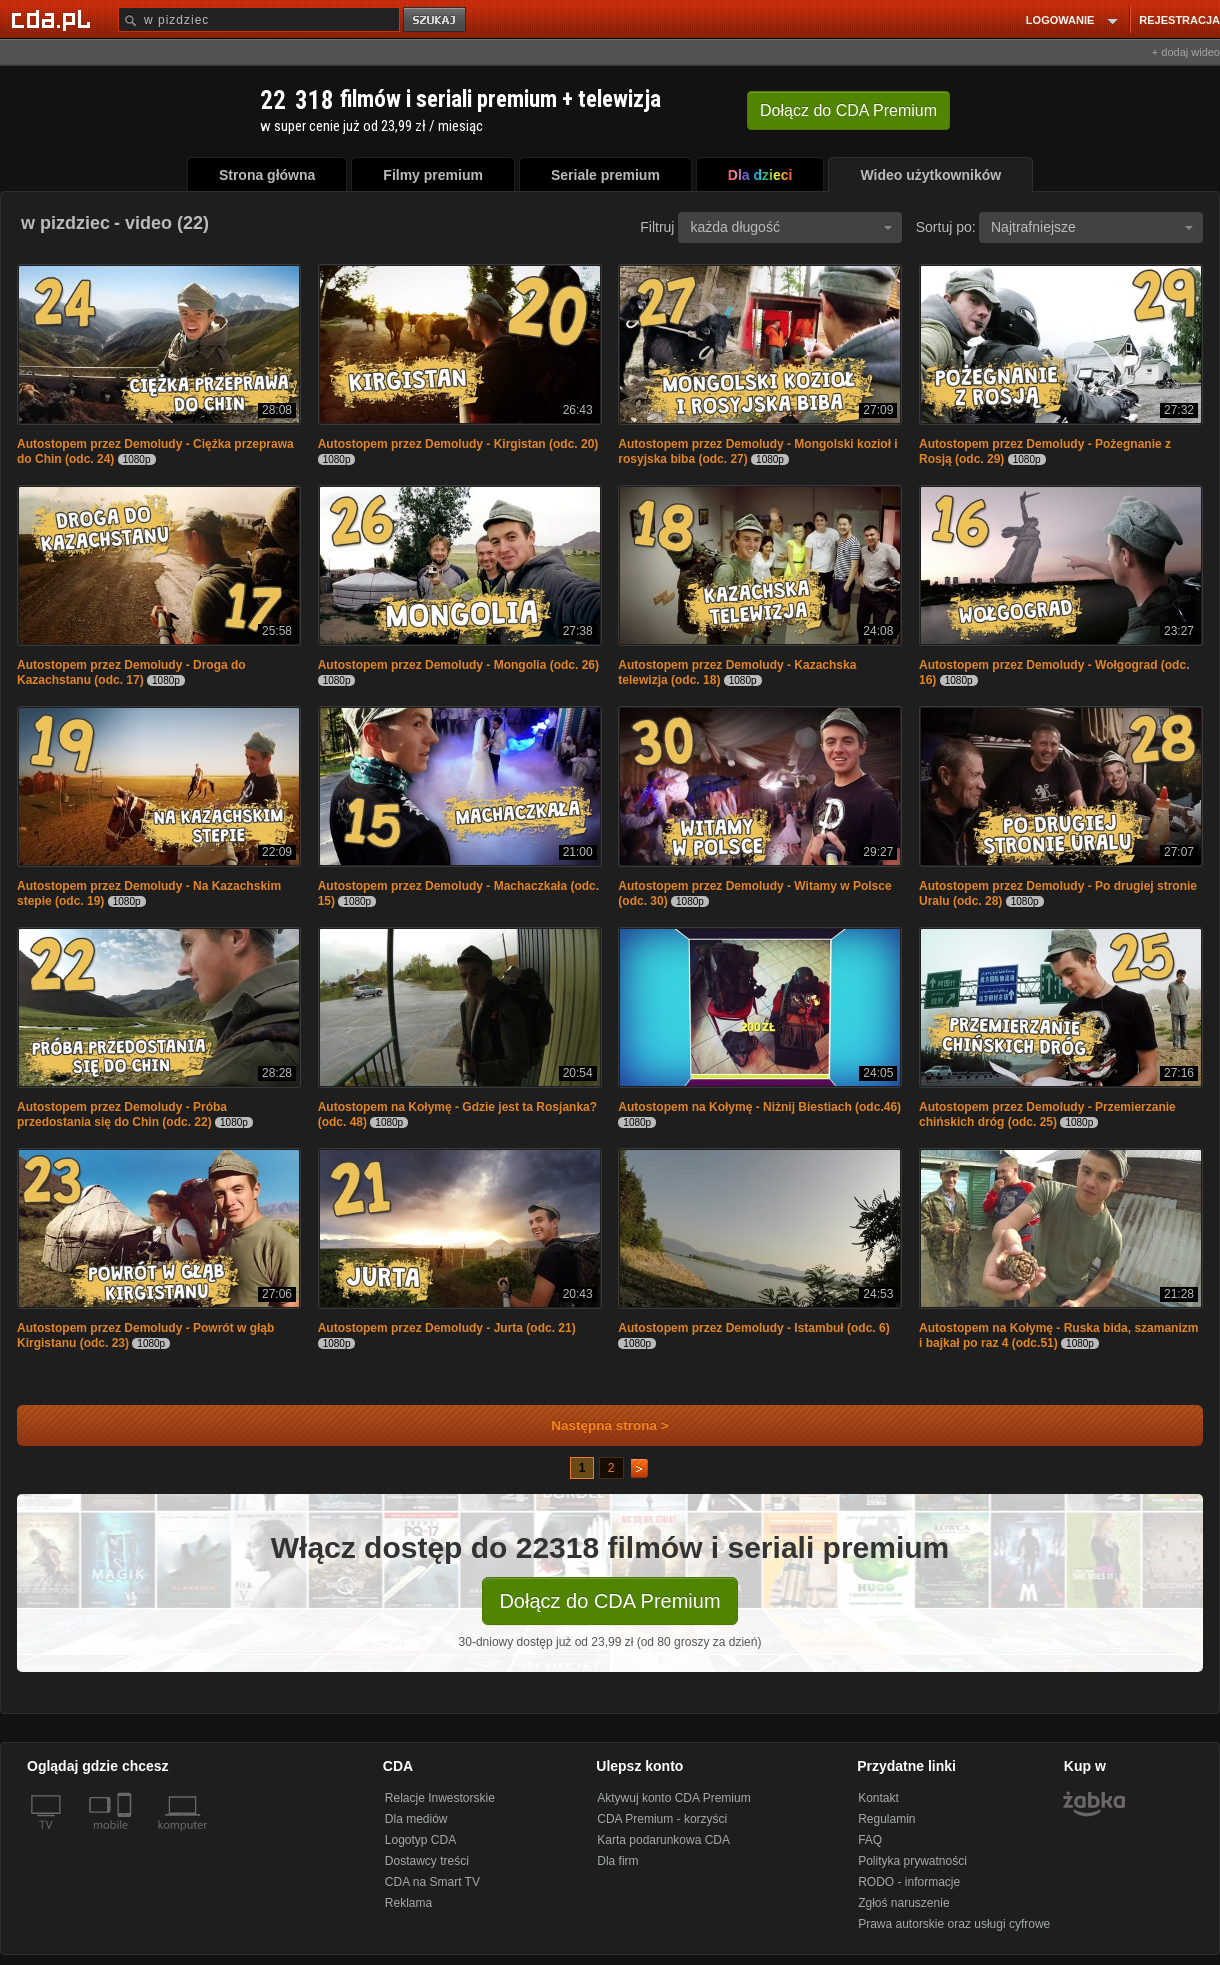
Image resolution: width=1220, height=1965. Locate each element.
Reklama (408, 1903)
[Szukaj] (259, 19)
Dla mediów (416, 1819)
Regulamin (886, 1819)
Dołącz (848, 110)
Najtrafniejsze (1092, 227)
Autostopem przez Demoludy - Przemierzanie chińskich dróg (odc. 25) (1047, 1114)
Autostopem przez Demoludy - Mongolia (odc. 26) (458, 665)
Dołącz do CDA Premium (609, 1601)
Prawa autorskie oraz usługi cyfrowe (954, 1924)
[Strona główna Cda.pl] (54, 19)
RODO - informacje (909, 1882)
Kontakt (878, 1798)
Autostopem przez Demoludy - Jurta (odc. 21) (447, 1328)
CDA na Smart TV (432, 1882)
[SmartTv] (126, 1837)
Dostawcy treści (427, 1861)
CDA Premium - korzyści (662, 1819)
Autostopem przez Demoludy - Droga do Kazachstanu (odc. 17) (131, 672)
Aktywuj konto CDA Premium (673, 1798)
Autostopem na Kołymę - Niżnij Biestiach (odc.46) (759, 1107)
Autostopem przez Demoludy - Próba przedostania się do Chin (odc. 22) (122, 1114)
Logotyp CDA (420, 1840)
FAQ (870, 1840)
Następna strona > (596, 1425)
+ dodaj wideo (1186, 52)
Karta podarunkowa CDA (663, 1840)
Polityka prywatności (912, 1861)
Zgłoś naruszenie (903, 1903)
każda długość (791, 227)
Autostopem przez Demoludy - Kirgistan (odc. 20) (458, 444)
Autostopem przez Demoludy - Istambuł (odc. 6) (753, 1328)
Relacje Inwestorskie (440, 1798)
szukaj (436, 20)
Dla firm (617, 1861)
